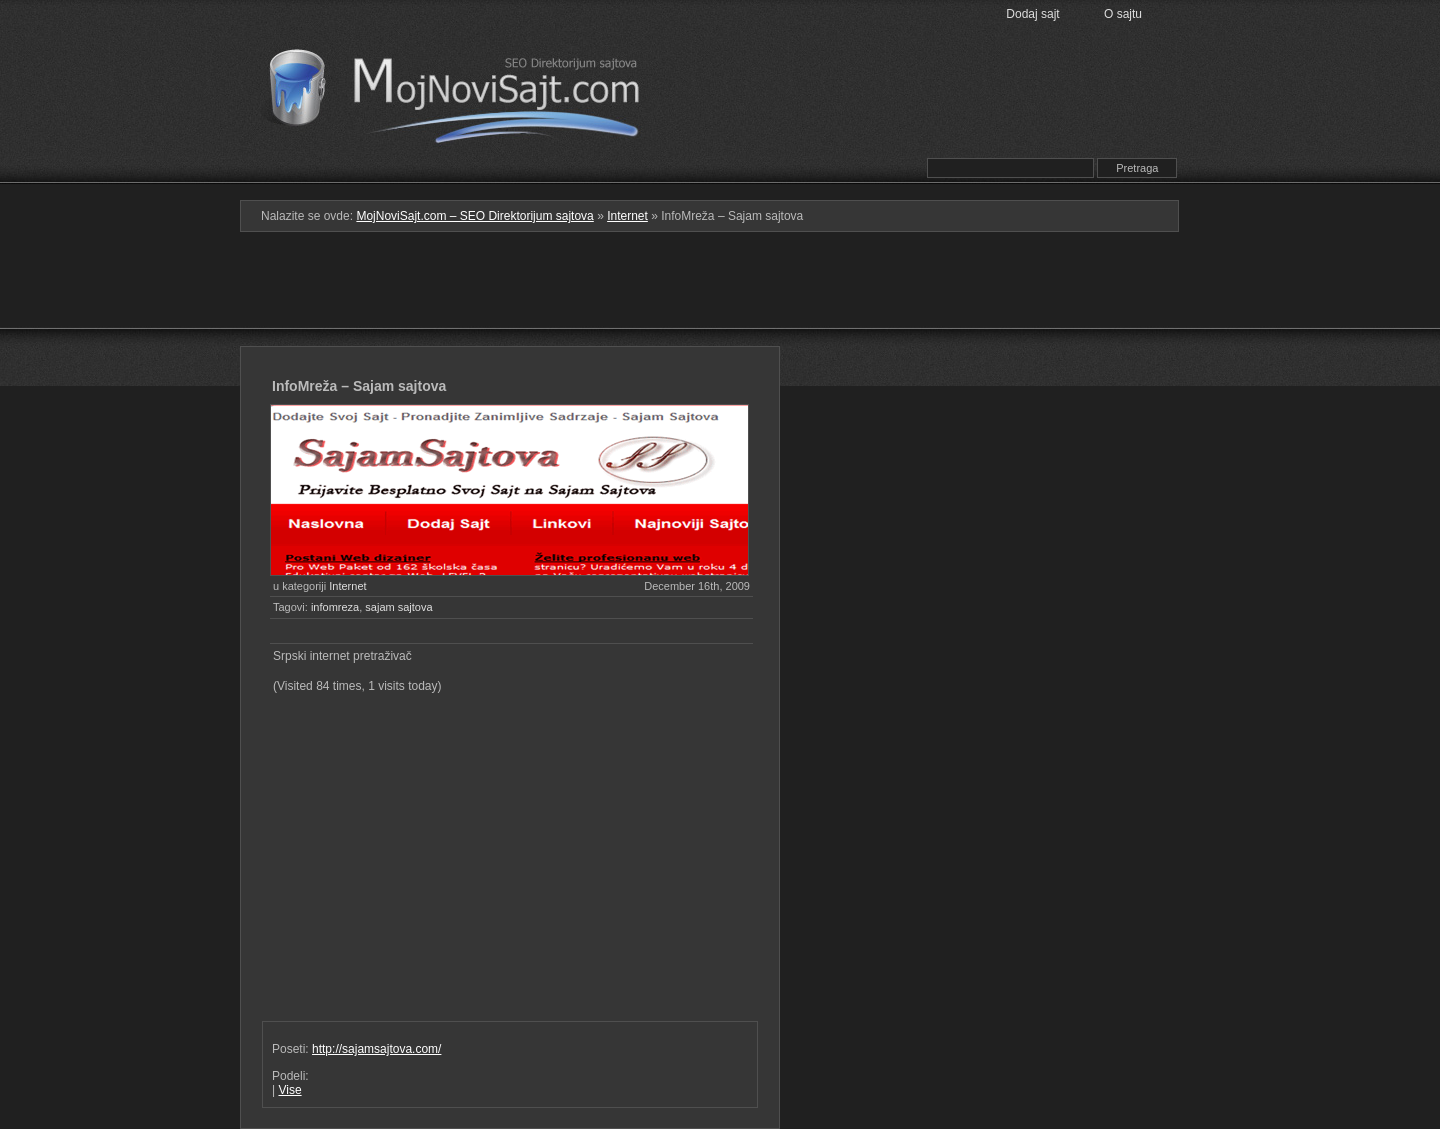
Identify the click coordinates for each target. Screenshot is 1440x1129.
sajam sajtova (398, 607)
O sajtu (1123, 14)
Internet (627, 216)
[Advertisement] (720, 297)
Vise (289, 1090)
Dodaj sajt (1032, 14)
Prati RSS (862, 133)
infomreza (335, 607)
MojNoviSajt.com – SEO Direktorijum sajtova (467, 90)
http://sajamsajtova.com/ (376, 1049)
